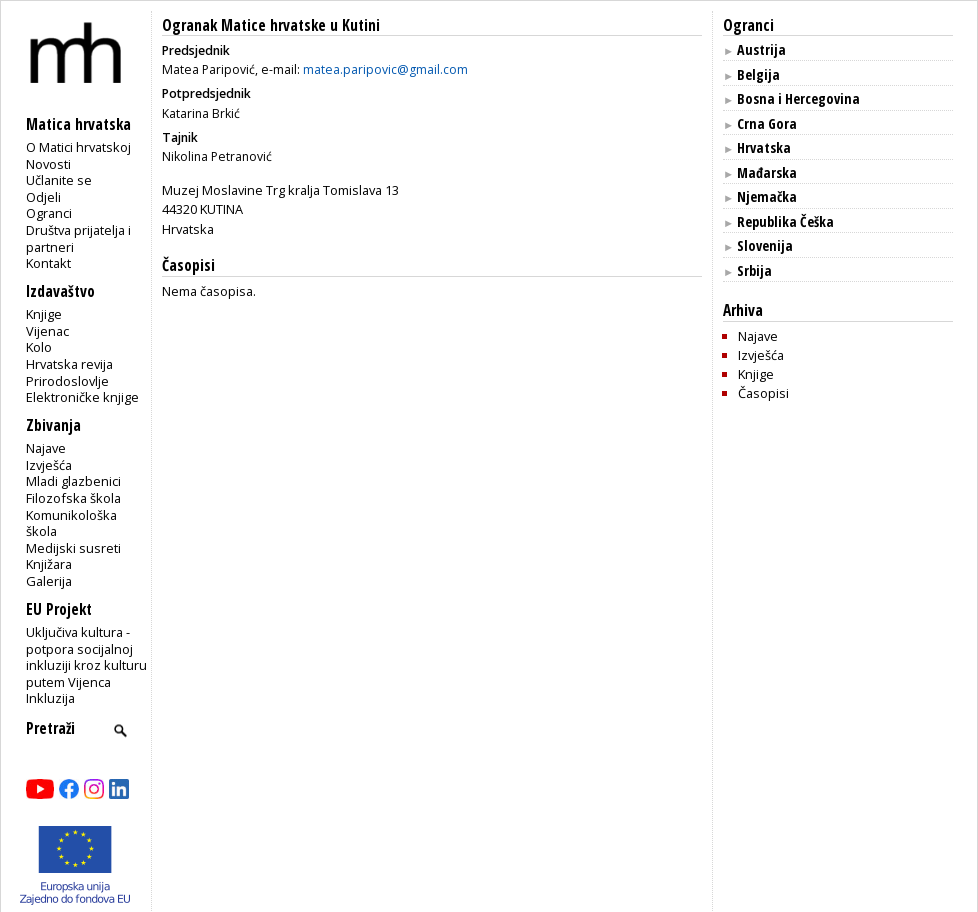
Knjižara (49, 564)
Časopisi (763, 393)
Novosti (48, 164)
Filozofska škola (73, 498)
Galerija (49, 581)
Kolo (39, 347)
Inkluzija (50, 698)
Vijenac (47, 331)
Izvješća (49, 465)
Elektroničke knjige (82, 397)
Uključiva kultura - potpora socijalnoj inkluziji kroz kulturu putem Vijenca (86, 657)
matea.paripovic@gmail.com (385, 69)
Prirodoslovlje (67, 381)
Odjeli (43, 197)
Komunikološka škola (71, 523)
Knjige (44, 314)
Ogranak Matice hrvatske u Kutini (271, 25)
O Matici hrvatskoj (78, 147)
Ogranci (49, 213)
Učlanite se (59, 180)
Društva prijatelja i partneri (78, 238)
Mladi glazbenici (73, 481)
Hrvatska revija (69, 364)
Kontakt (48, 263)
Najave (46, 448)
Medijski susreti (73, 548)
